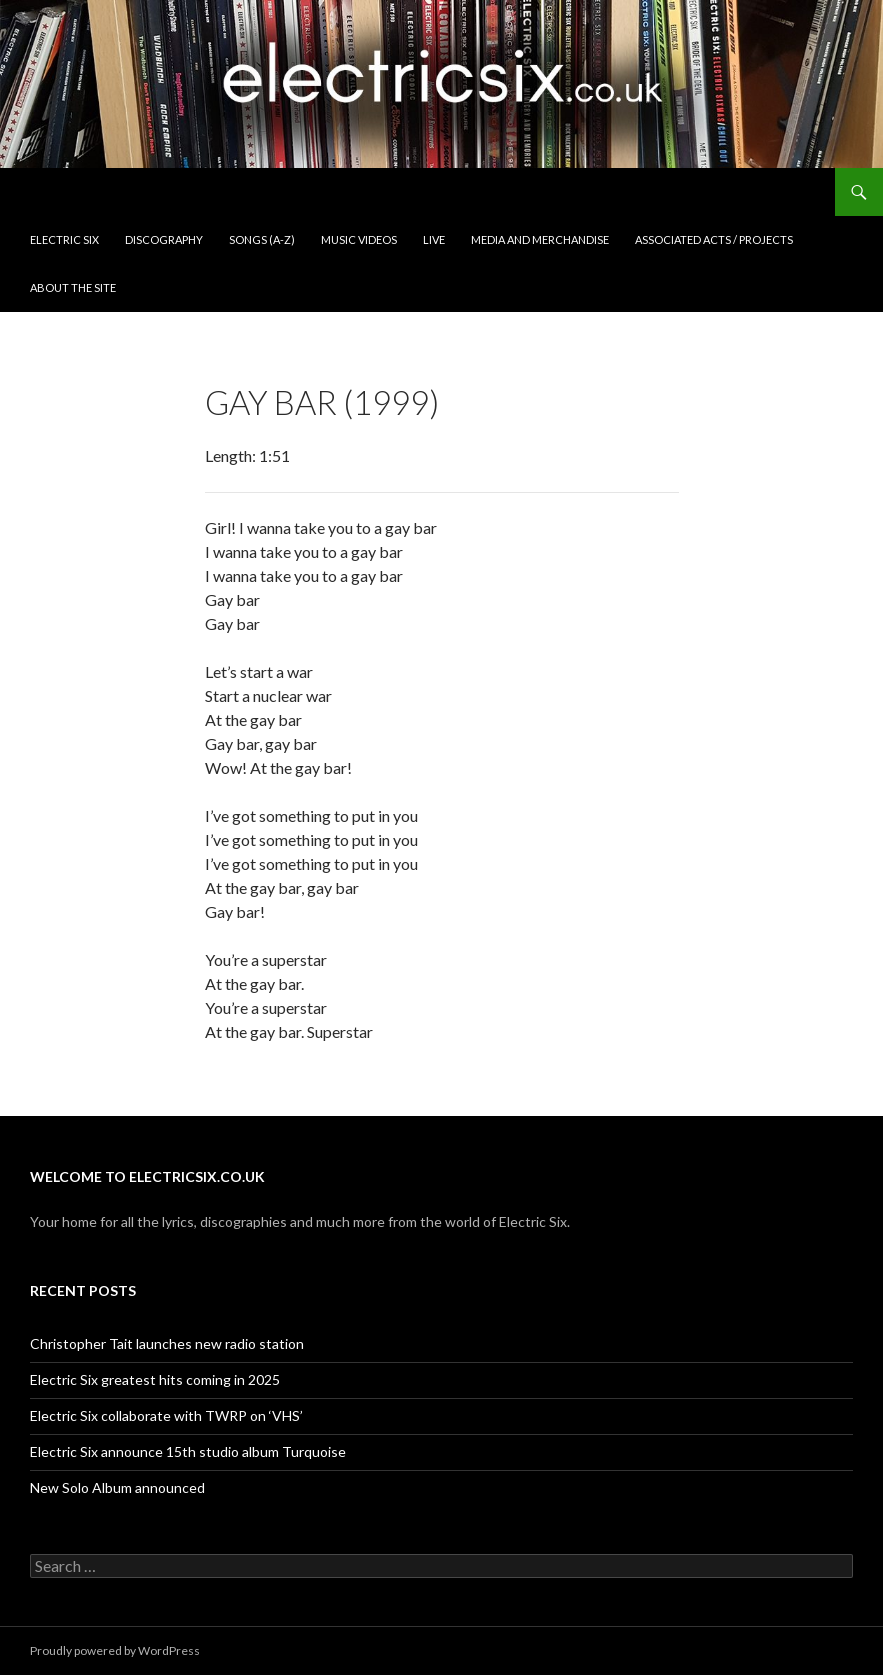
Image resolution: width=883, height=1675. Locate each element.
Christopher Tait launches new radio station (167, 1343)
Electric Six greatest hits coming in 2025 (155, 1379)
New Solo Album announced (117, 1487)
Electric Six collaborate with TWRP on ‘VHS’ (166, 1415)
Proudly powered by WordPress (115, 1650)
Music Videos (359, 239)
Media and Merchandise (540, 239)
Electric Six (64, 239)
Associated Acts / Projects (714, 239)
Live (434, 239)
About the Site (73, 287)
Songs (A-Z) (262, 239)
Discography (164, 239)
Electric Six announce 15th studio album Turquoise (188, 1451)
